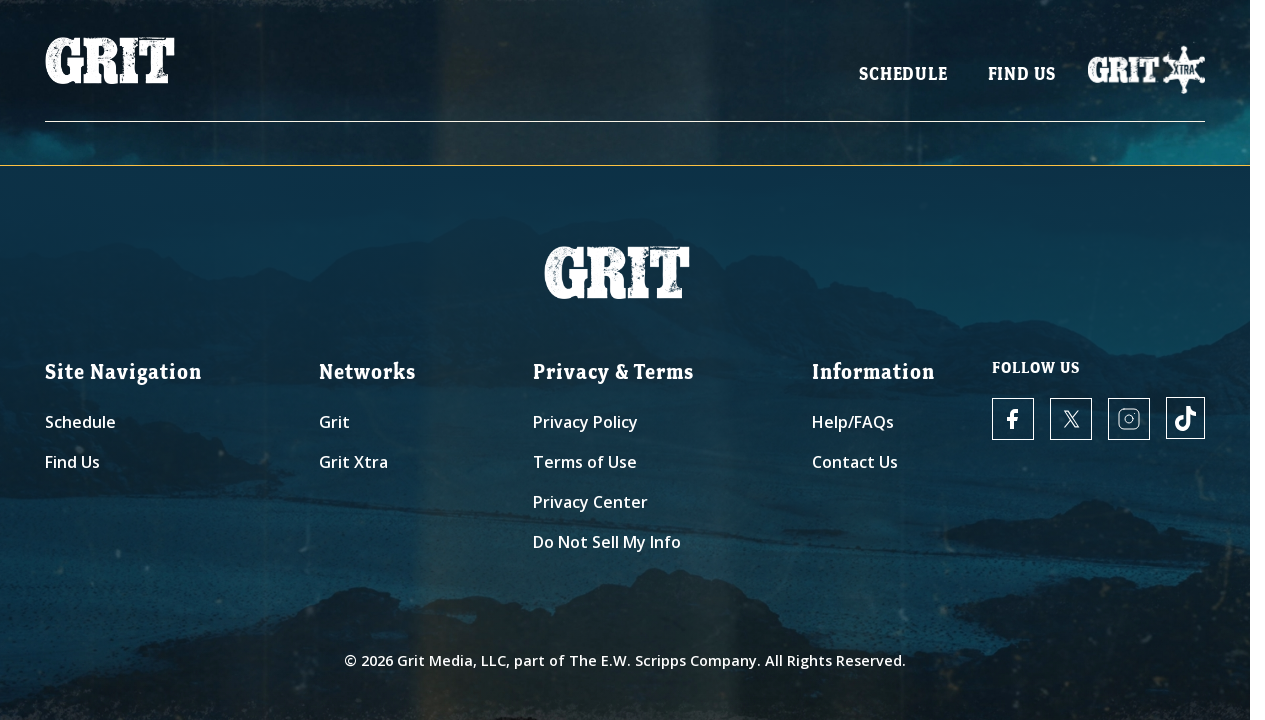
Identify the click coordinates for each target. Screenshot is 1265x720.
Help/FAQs (853, 422)
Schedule (903, 80)
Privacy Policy (585, 422)
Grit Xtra (353, 462)
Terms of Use (585, 462)
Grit (334, 422)
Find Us (1022, 80)
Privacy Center (590, 502)
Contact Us (855, 462)
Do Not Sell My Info (607, 542)
